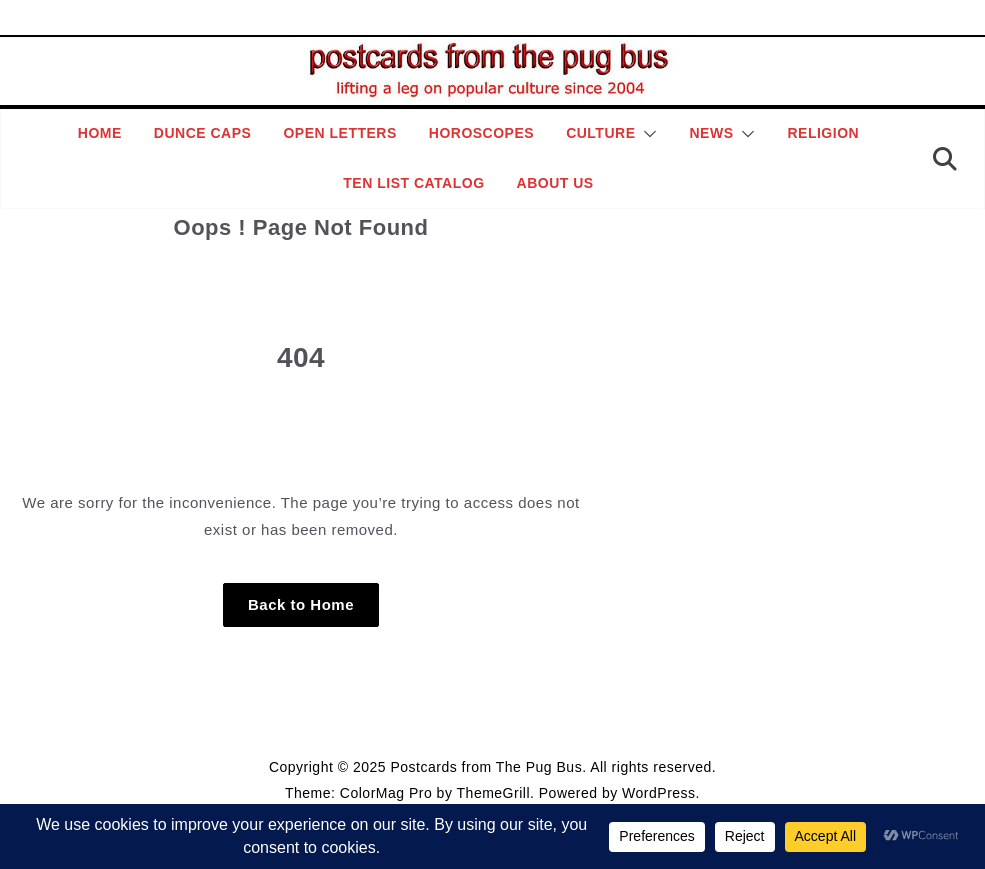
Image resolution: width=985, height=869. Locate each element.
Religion (823, 133)
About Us (555, 183)
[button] (646, 134)
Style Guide (394, 720)
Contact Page (585, 720)
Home (100, 133)
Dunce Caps (203, 133)
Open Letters (339, 133)
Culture (600, 133)
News (711, 133)
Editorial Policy (487, 720)
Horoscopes (481, 133)
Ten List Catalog (413, 183)
